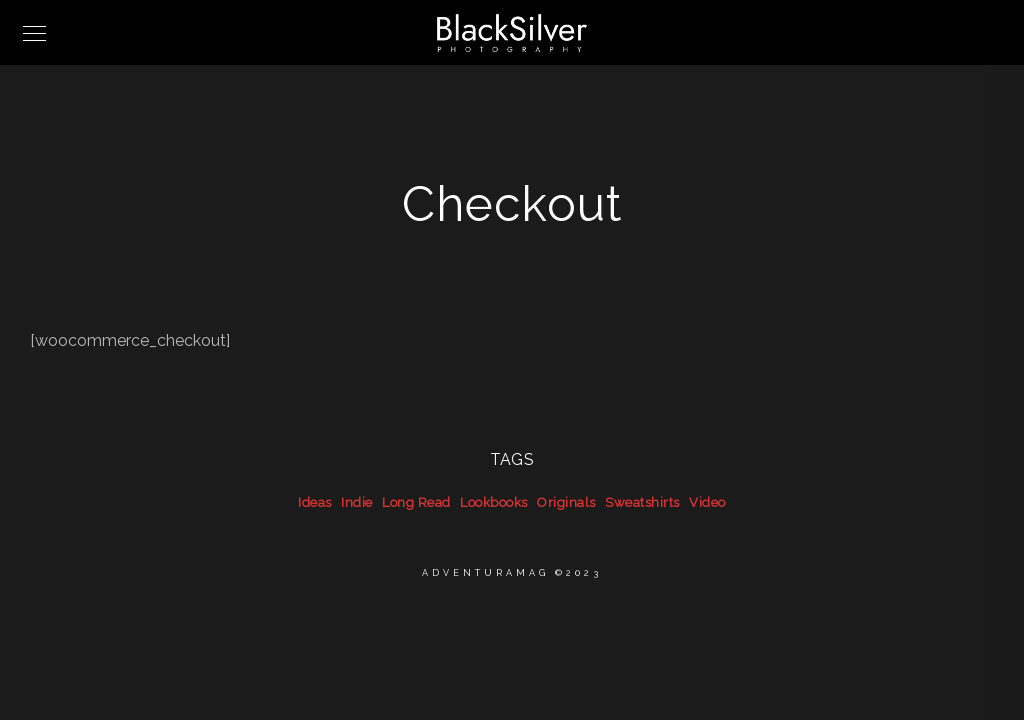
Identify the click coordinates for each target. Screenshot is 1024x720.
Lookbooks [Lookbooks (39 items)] (494, 502)
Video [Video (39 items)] (707, 502)
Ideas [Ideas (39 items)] (315, 502)
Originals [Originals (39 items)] (566, 502)
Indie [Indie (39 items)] (357, 502)
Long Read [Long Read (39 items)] (416, 502)
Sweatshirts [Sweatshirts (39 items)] (642, 502)
